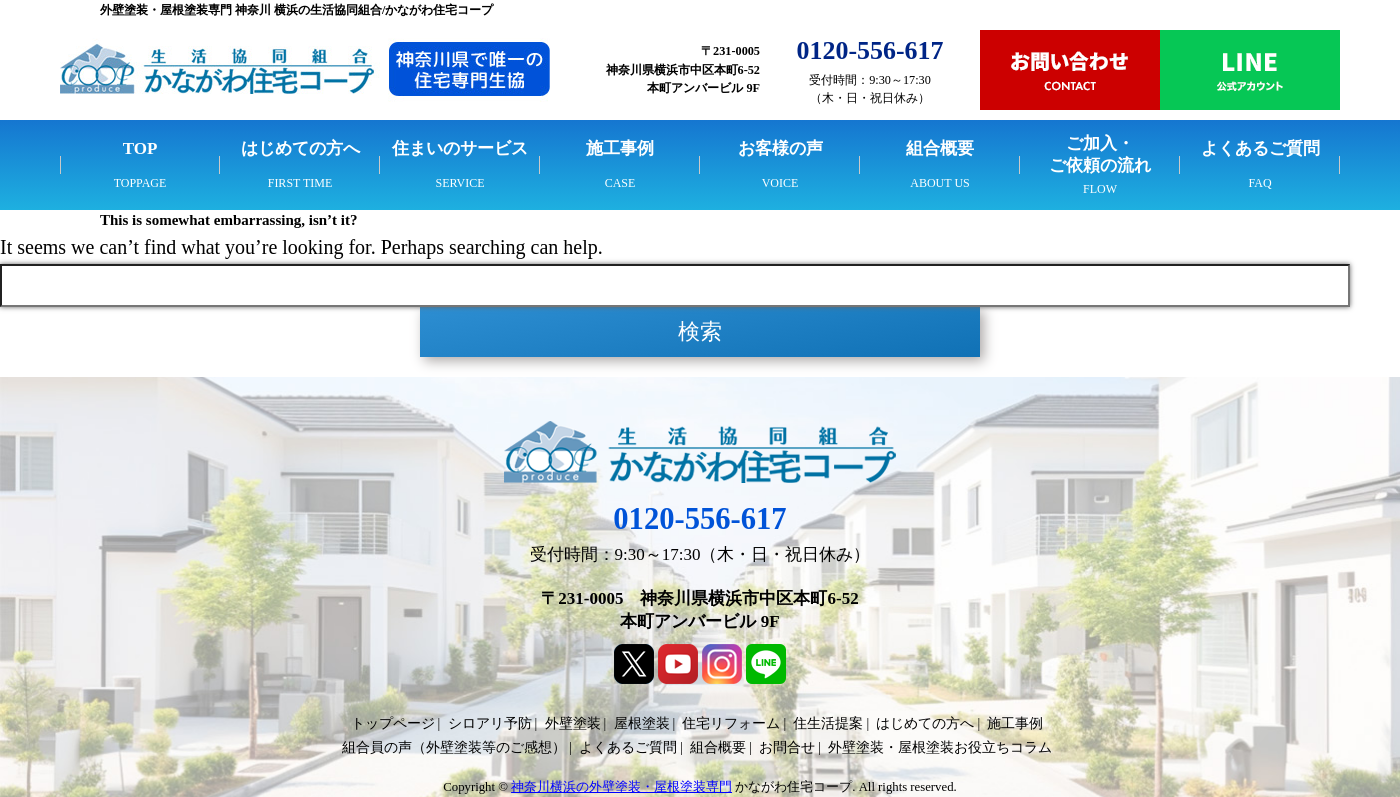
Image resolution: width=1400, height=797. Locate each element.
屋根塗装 (642, 723)
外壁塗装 (573, 723)
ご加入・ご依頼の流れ (1100, 154)
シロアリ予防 (490, 723)
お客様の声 (780, 148)
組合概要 (940, 148)
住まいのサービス (460, 148)
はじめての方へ (300, 148)
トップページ (393, 723)
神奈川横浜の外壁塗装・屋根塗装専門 (621, 787)
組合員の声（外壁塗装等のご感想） (454, 747)
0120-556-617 (699, 519)
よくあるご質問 (1260, 148)
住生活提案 (828, 723)
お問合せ (787, 747)
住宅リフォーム (731, 723)
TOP (140, 148)
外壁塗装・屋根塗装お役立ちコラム (940, 747)
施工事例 (620, 148)
